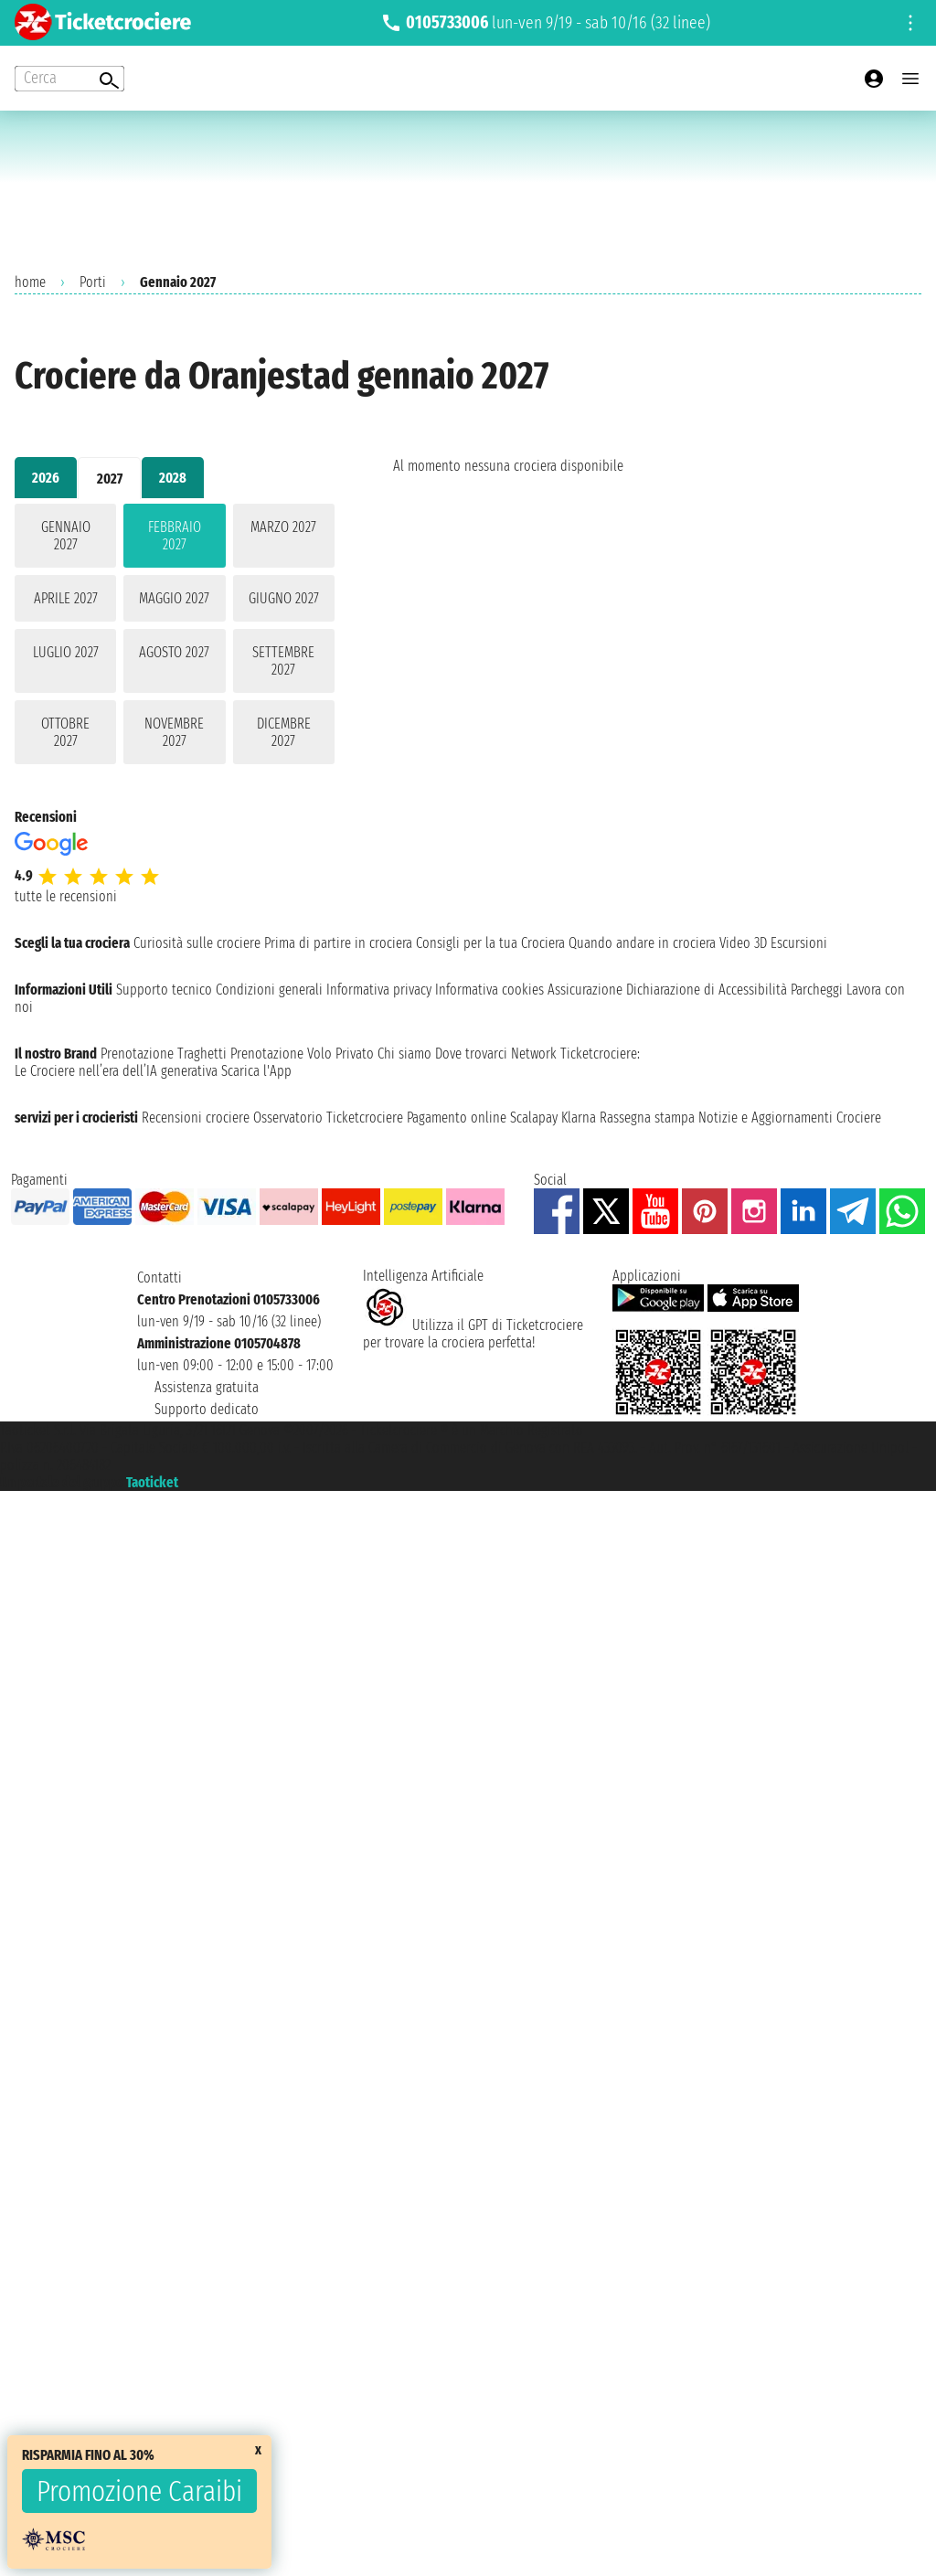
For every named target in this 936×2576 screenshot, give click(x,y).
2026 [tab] (45, 477)
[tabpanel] (175, 638)
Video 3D (743, 943)
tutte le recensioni (66, 896)
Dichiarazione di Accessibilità (706, 989)
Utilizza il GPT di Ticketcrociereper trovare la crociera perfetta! (473, 1333)
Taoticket (152, 1482)
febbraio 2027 (174, 535)
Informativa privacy (378, 989)
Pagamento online (456, 1117)
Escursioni (799, 943)
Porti (93, 282)
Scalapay (534, 1117)
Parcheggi (817, 989)
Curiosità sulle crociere (197, 943)
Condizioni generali (269, 989)
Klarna (578, 1117)
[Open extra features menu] (69, 78)
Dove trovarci (471, 1053)
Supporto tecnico (164, 989)
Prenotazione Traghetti (164, 1053)
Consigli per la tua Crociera (490, 943)
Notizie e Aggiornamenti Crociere (789, 1117)
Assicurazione (585, 989)
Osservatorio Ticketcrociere (328, 1117)
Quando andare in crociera (642, 943)
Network (534, 1053)
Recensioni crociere (196, 1117)
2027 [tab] (109, 478)
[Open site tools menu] (910, 23)
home (30, 282)
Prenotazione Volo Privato (302, 1053)
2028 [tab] (172, 477)
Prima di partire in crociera (338, 943)
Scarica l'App (256, 1071)
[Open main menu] (910, 79)
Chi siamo (404, 1053)
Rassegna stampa (647, 1117)
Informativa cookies (489, 989)
